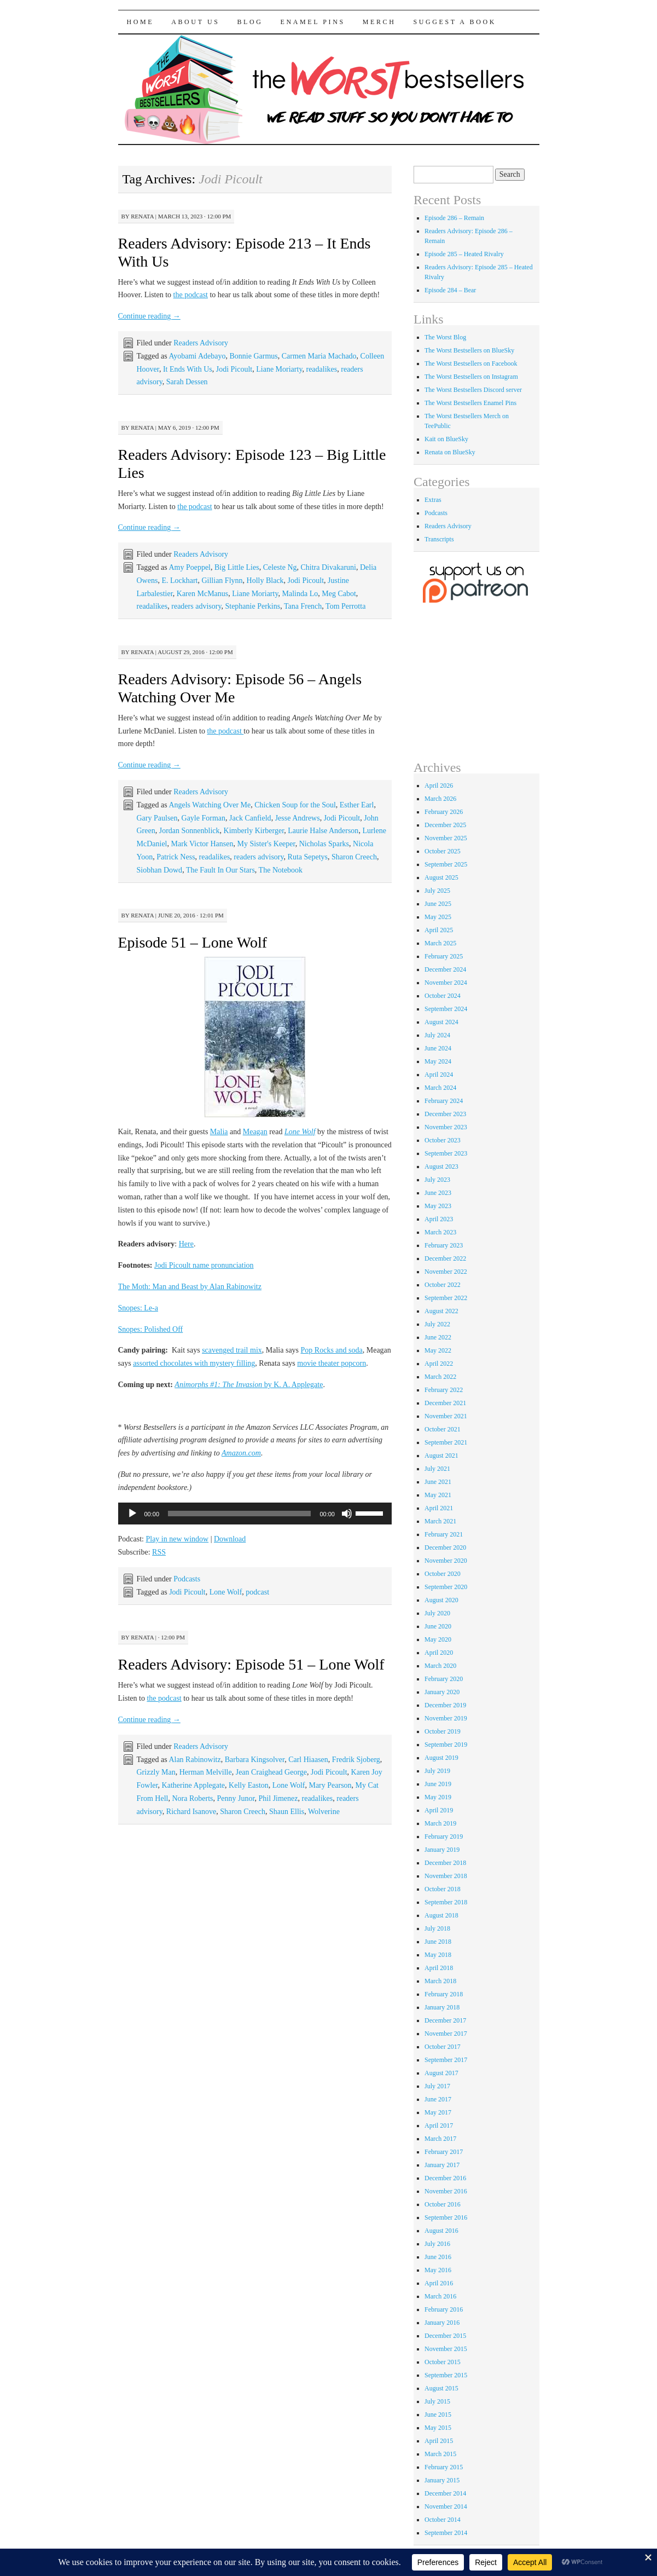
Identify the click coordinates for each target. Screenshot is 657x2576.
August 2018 (441, 1915)
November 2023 (446, 1127)
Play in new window (177, 1539)
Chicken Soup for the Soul (295, 805)
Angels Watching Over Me (209, 805)
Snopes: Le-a (138, 1308)
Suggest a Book (454, 22)
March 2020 (440, 1666)
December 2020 (445, 1547)
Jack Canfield (250, 818)
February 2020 (444, 1679)
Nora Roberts (192, 1798)
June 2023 (438, 1193)
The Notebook (281, 870)
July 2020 (437, 1613)
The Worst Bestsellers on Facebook (471, 363)
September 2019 (446, 1744)
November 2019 (446, 1718)
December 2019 (445, 1705)
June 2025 (438, 904)
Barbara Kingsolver (254, 1759)
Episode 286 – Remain (454, 218)
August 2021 (441, 1455)
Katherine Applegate (193, 1785)
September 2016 (446, 2217)
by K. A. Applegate (249, 1385)
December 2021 (445, 1403)
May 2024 (438, 1061)
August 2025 (441, 877)
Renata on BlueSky (450, 452)
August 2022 (441, 1311)
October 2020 (443, 1574)
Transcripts (439, 539)
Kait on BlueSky (446, 439)
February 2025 (444, 956)
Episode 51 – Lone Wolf (193, 942)
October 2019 (443, 1731)
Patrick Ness (175, 857)
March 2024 (440, 1087)
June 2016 (438, 2257)
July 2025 (437, 890)
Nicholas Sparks (324, 844)
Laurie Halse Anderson (323, 831)
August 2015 (441, 2388)
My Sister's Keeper (266, 844)
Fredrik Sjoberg (356, 1759)
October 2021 (443, 1429)
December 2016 (445, 2178)
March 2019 (440, 1823)
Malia (219, 1132)
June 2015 (438, 2414)
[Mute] (346, 1513)
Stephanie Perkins (252, 606)
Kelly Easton (249, 1785)
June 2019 (438, 1784)
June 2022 (438, 1337)
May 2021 (438, 1495)
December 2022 (445, 1258)
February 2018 (444, 1994)
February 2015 (444, 2467)
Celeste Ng (280, 567)
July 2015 (437, 2401)
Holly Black (265, 580)
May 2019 (438, 1797)
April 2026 (439, 785)
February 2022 (444, 1390)
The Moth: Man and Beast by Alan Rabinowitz (189, 1287)
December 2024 (445, 969)
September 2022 (446, 1298)
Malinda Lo (300, 594)
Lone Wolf (300, 1132)
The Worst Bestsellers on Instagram (471, 376)
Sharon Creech (354, 857)
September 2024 (446, 1009)
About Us (195, 22)
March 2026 (440, 798)
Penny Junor (236, 1798)
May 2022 (438, 1350)
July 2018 (437, 1928)
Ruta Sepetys (308, 857)
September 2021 (446, 1442)
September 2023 (446, 1153)
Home (140, 22)
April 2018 (439, 1968)
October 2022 (443, 1285)
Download (230, 1539)
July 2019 (437, 1771)
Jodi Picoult (234, 369)
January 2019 (442, 1849)
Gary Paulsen (157, 818)
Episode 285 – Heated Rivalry (464, 254)
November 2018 (446, 1876)
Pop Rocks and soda (332, 1350)
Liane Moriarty (279, 369)
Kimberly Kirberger (254, 831)
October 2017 (443, 2047)
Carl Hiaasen (308, 1759)
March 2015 (440, 2454)
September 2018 (446, 1902)
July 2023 (437, 1179)
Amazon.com (241, 1453)
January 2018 (442, 2007)
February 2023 (444, 1245)
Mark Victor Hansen (202, 844)
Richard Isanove (191, 1811)
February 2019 (444, 1836)
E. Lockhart (179, 580)
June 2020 (438, 1626)
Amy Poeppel (189, 567)
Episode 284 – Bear (450, 290)
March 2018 (440, 1981)
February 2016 (444, 2309)
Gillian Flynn (221, 580)
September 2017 (446, 2060)
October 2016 (443, 2204)
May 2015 (438, 2427)
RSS (159, 1552)
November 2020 (446, 1560)
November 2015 (446, 2349)
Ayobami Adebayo (196, 356)
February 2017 (444, 2152)
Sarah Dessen (187, 382)
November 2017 (446, 2033)
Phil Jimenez (278, 1798)
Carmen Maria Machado (319, 356)
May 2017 (438, 2112)
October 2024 (443, 996)
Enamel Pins (313, 22)
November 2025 (446, 838)
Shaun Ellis (286, 1811)
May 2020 (438, 1639)
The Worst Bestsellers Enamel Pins (470, 403)
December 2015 (445, 2336)
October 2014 (443, 2519)
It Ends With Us (187, 369)
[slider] (239, 1513)
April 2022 (439, 1363)
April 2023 (439, 1219)
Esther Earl (357, 805)
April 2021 (439, 1508)
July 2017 (437, 2086)
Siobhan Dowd (160, 870)
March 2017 (440, 2138)
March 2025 (440, 943)
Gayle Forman (203, 818)
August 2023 (441, 1166)
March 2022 (440, 1377)
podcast (257, 1592)
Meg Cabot (339, 594)
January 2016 (442, 2322)
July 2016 (437, 2244)
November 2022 (446, 1271)
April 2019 (439, 1810)
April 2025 (439, 930)
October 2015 (443, 2362)
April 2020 (439, 1652)
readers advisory (196, 606)
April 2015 (439, 2441)
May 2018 (438, 1955)
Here (186, 1244)
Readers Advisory (200, 343)
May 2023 (438, 1206)
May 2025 (438, 917)
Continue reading (149, 316)
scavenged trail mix (232, 1350)
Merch (379, 22)
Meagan (255, 1132)
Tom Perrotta (345, 606)
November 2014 (446, 2506)
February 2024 (444, 1101)
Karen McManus (202, 594)
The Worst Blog (445, 337)
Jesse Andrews (297, 818)
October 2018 (443, 1889)
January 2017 (442, 2165)
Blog (250, 22)
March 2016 (440, 2296)
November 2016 (446, 2191)
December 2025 (445, 825)
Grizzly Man (156, 1772)
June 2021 (438, 1482)
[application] (255, 1513)
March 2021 (440, 1521)
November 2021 (446, 1416)
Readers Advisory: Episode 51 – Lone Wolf (251, 1664)
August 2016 (441, 2230)
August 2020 (441, 1600)
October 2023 (443, 1140)
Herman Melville (205, 1772)
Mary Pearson (330, 1785)
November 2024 (446, 982)
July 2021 (437, 1468)
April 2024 (439, 1074)
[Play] (132, 1513)
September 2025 (446, 864)
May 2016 (438, 2270)
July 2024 (437, 1035)
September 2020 (446, 1587)
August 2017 (441, 2073)
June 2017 (438, 2099)
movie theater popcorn (331, 1363)
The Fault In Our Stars (220, 870)
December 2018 (445, 1863)
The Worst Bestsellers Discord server (473, 390)
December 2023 (445, 1114)
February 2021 (444, 1534)
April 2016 (439, 2283)
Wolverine (324, 1811)
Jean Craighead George (271, 1772)
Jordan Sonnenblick (189, 831)
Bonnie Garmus (254, 356)
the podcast (190, 295)
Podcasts (186, 1579)
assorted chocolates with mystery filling (194, 1363)
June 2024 (438, 1048)
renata (142, 216)
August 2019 (441, 1757)
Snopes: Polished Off (150, 1329)
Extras (433, 500)
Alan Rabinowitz (194, 1759)
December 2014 (445, 2493)
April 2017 (439, 2125)
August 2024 (441, 1022)
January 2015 (442, 2480)
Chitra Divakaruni (328, 567)
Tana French (303, 606)
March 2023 (440, 1232)
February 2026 (444, 812)
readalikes (321, 369)
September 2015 (446, 2375)
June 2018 (438, 1941)
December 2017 (445, 2020)
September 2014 (446, 2533)
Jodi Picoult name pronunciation (204, 1265)
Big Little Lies (236, 567)
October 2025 (443, 851)
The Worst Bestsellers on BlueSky (469, 350)
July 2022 (437, 1324)
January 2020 (442, 1692)
